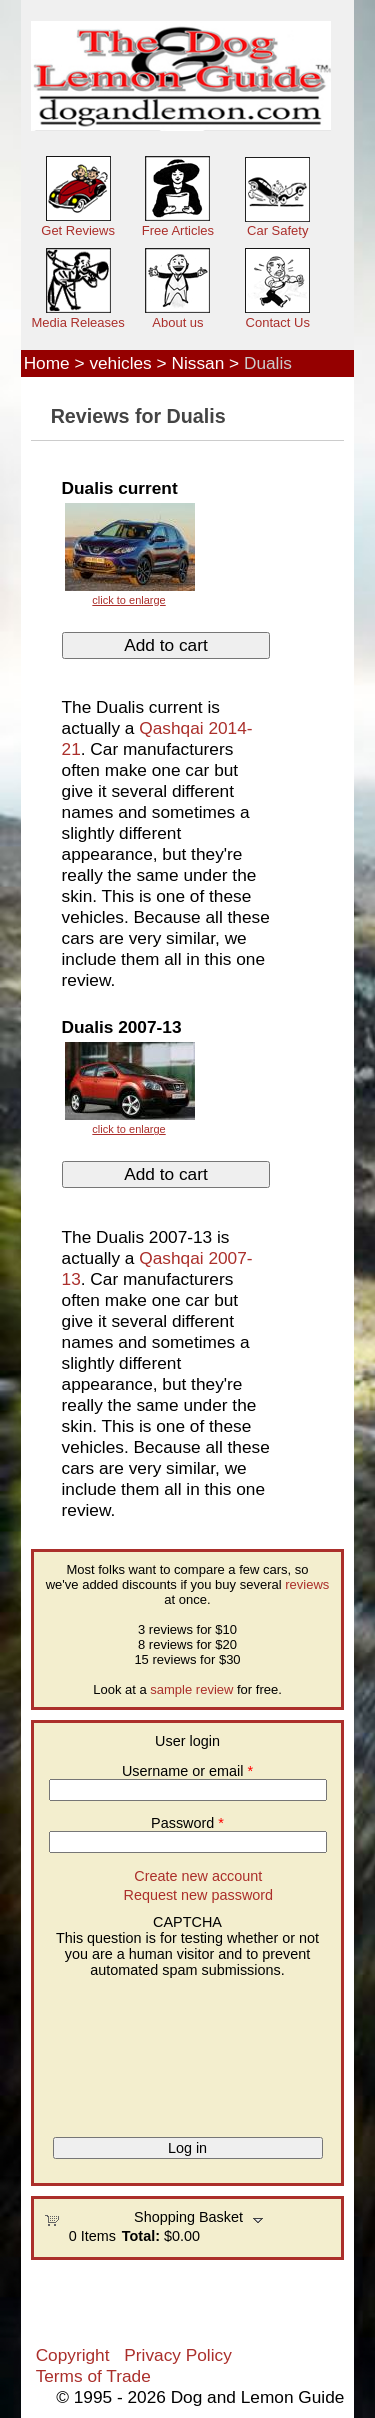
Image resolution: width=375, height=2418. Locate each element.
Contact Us (278, 322)
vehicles (120, 363)
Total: (141, 2236)
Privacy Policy (177, 2355)
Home (47, 363)
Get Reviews (78, 230)
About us (177, 322)
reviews (307, 1584)
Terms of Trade (93, 2376)
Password (187, 1823)
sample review (191, 1689)
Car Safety (277, 230)
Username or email (187, 1771)
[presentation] (126, 2050)
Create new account (198, 1876)
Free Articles (178, 230)
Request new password (199, 1895)
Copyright (73, 2355)
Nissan (197, 363)
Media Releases (78, 322)
